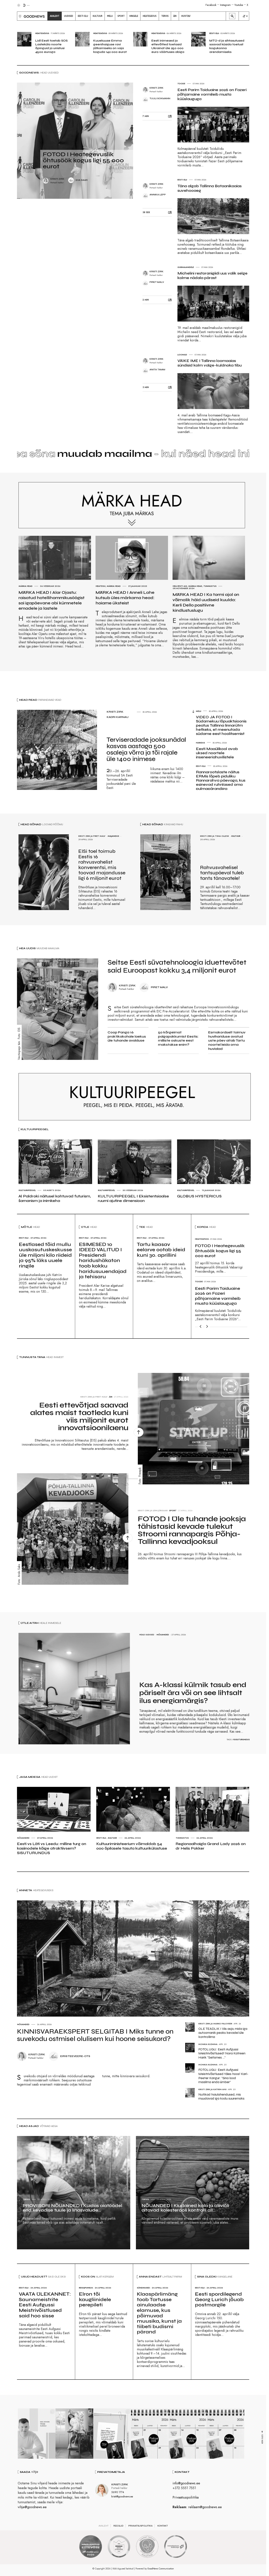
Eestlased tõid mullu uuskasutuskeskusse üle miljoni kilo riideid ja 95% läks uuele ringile (45, 1255)
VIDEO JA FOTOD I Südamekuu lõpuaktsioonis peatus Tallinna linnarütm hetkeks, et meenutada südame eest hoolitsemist (221, 725)
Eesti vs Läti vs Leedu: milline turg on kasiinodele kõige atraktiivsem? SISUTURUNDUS (51, 1848)
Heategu (101, 586)
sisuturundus (242, 1739)
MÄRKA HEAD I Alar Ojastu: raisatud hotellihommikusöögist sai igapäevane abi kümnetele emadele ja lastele (51, 600)
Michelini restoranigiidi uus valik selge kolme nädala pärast (212, 275)
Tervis (26, 2199)
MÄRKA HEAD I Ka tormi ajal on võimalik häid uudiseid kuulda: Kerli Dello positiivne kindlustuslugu (206, 602)
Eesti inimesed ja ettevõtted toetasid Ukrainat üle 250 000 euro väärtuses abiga (167, 46)
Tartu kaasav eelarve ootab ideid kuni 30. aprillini (161, 1250)
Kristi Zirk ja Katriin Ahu (212, 2089)
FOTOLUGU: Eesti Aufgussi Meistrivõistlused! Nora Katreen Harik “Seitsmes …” (221, 2053)
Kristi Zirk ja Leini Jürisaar (153, 1510)
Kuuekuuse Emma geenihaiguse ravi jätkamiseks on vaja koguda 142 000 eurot (110, 46)
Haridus (200, 742)
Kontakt (162, 2525)
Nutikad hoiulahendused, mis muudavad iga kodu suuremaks (221, 2097)
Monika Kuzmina (207, 2044)
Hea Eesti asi (180, 586)
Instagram (225, 5)
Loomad (182, 354)
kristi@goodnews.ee (122, 2496)
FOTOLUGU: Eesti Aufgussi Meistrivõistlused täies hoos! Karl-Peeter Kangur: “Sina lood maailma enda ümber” (223, 2076)
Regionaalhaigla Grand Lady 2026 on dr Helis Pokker (211, 1846)
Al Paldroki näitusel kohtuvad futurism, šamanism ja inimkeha (54, 1198)
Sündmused (143, 2287)
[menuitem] (55, 16)
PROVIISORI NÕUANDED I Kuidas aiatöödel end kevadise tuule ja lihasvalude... (72, 2208)
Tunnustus (210, 586)
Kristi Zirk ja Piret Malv (91, 836)
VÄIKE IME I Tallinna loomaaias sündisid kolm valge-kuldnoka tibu (209, 363)
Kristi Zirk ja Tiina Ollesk (214, 836)
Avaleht (104, 2525)
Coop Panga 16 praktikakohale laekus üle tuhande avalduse (127, 1036)
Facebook (211, 5)
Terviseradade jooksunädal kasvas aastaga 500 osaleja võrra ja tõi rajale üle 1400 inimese (146, 749)
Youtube (238, 5)
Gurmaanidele (185, 267)
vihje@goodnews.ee (32, 2507)
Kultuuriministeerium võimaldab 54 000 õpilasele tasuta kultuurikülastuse (131, 1846)
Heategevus (42, 33)
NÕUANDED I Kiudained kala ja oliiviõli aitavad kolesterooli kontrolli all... (185, 2208)
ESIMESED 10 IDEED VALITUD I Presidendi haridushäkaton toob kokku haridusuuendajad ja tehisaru (102, 1261)
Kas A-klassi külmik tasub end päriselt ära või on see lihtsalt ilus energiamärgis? (192, 1692)
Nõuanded (163, 1634)
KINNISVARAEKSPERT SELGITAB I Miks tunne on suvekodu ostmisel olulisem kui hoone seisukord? (95, 2035)
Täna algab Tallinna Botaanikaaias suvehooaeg (209, 188)
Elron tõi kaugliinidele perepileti (95, 2299)
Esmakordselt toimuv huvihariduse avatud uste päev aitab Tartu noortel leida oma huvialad (226, 1040)
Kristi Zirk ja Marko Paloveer (215, 2023)
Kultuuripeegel (27, 1190)
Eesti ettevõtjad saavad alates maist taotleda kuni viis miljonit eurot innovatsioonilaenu (79, 1416)
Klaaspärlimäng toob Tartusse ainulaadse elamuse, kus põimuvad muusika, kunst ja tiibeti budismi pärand (159, 2313)
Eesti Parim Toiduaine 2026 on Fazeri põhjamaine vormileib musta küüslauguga (212, 94)
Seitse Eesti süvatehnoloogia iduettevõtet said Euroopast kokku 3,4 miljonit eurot (177, 966)
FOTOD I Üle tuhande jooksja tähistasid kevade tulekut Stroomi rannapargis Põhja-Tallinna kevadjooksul (192, 1530)
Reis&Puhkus (86, 2287)
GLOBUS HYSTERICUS (199, 1196)
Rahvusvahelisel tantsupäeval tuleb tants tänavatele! (222, 873)
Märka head (25, 586)
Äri (110, 1396)
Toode (181, 83)
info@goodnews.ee (186, 2483)
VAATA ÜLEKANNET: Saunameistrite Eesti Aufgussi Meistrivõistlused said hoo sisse (45, 2304)
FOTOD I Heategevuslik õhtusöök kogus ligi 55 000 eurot (83, 160)
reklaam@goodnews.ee (205, 2507)
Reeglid (118, 2525)
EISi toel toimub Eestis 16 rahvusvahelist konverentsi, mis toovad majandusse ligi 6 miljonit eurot (101, 864)
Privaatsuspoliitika (186, 2497)
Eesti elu (214, 33)
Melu (198, 711)
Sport (173, 1510)
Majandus (113, 836)
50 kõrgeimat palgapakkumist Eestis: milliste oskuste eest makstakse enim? (178, 1038)
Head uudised (146, 1634)
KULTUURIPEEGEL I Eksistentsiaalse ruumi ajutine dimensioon (133, 1198)
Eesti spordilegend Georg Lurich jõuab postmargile (219, 2299)
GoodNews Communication (160, 2568)
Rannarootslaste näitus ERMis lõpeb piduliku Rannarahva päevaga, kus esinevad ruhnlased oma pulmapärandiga (220, 780)
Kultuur (235, 836)
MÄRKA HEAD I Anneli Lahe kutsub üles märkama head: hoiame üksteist (125, 598)
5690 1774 (117, 2492)
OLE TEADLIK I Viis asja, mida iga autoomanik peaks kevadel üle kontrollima (222, 2033)
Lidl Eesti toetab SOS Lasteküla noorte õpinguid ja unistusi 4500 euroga (51, 46)
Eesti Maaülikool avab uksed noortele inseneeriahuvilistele (217, 753)
